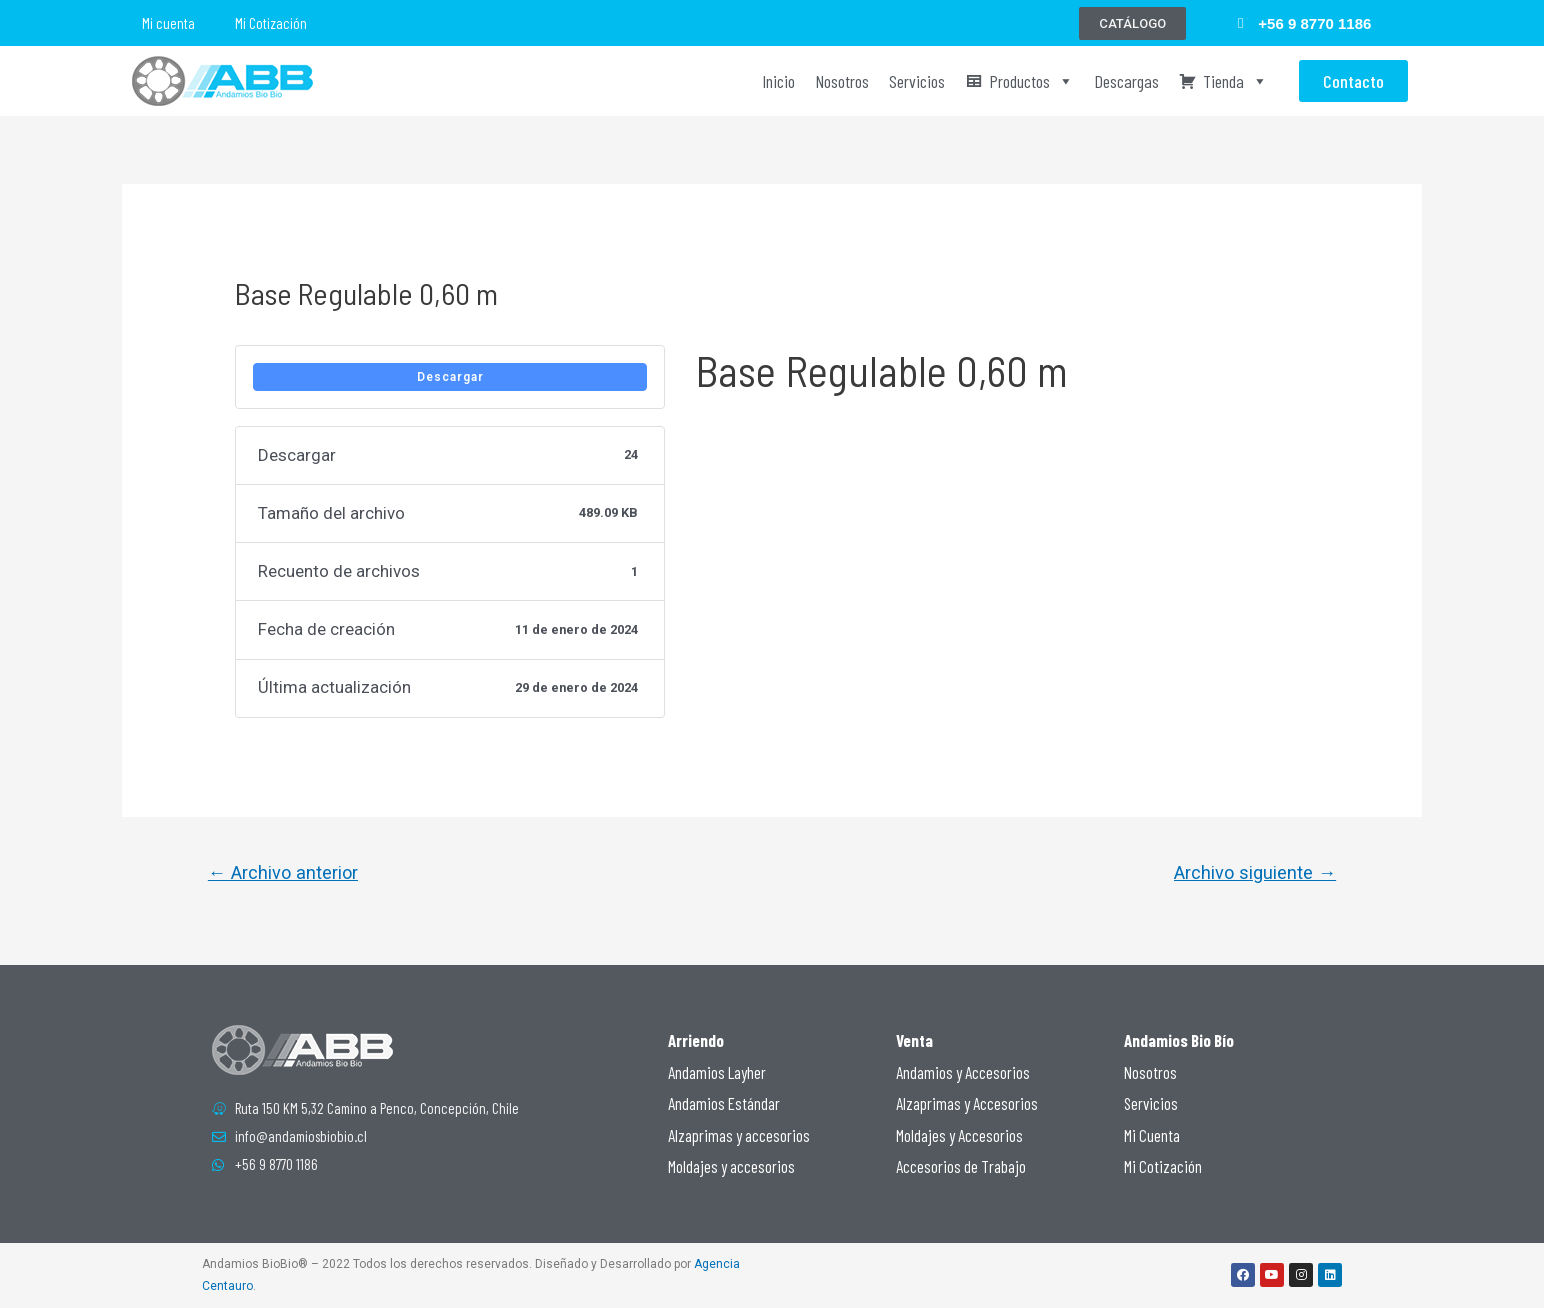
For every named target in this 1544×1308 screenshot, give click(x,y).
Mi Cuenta (1152, 1135)
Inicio (778, 81)
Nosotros (842, 81)
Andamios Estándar (724, 1103)
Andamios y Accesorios (963, 1072)
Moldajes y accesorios (731, 1166)
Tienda (1235, 81)
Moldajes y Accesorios (959, 1135)
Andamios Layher (717, 1072)
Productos (1031, 81)
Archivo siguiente (1255, 872)
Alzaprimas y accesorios (739, 1135)
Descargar (450, 377)
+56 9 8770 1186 (1314, 23)
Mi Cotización (271, 23)
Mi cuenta (168, 23)
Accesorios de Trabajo (961, 1166)
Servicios (917, 81)
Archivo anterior (283, 872)
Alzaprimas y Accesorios (967, 1103)
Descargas (1126, 81)
